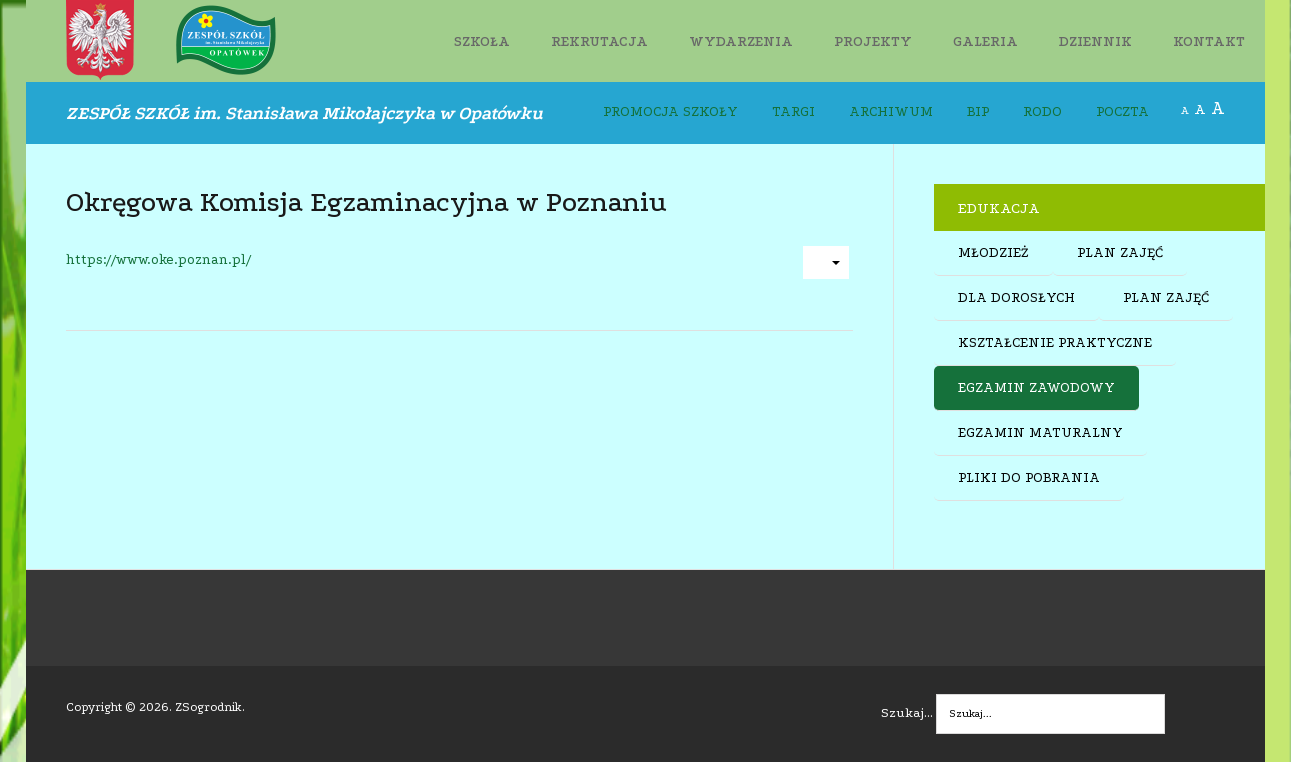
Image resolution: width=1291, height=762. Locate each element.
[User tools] (826, 262)
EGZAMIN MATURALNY (1040, 433)
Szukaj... (907, 712)
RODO (1042, 112)
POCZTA (1122, 112)
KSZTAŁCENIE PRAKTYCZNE (1055, 343)
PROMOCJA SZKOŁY (670, 112)
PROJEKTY (873, 42)
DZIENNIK (1095, 42)
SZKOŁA (482, 42)
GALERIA (985, 42)
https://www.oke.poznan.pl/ (158, 260)
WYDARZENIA (741, 42)
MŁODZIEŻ (993, 253)
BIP (978, 112)
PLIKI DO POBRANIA (1029, 478)
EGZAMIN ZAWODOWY (1036, 388)
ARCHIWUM (891, 112)
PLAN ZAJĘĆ (1120, 253)
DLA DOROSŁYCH (1016, 298)
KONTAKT (1209, 42)
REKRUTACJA (599, 42)
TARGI (793, 112)
